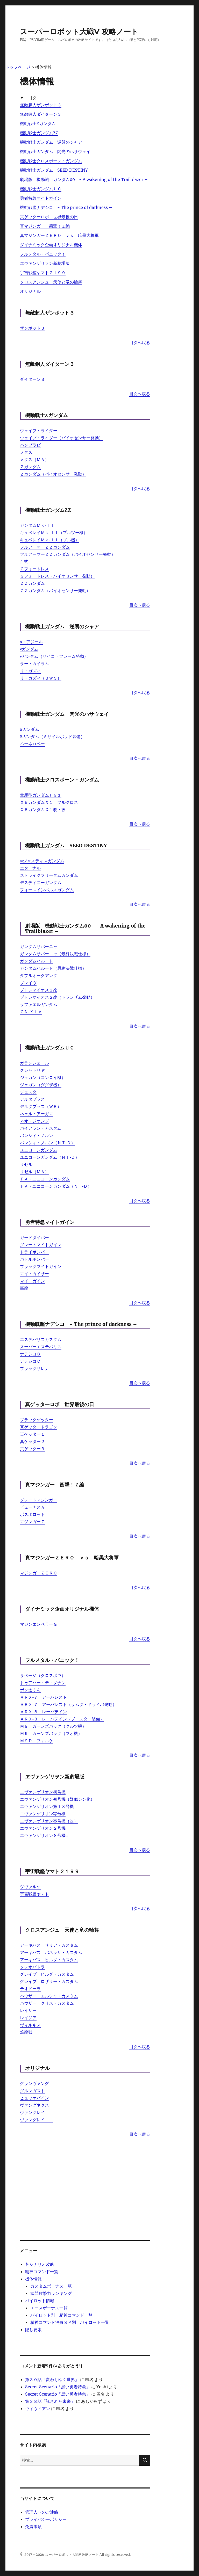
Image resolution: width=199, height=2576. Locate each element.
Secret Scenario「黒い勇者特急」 (57, 2386)
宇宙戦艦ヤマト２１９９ (43, 272)
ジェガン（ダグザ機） (40, 1084)
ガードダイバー (34, 1237)
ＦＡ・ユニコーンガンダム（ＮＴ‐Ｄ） (56, 1186)
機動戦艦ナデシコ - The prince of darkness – (66, 207)
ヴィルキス (30, 2024)
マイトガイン (32, 1280)
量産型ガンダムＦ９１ (40, 795)
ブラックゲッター (36, 1419)
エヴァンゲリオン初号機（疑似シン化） (57, 1799)
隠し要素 (33, 2329)
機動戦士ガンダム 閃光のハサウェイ (55, 151)
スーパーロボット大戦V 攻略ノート (79, 31)
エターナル (30, 868)
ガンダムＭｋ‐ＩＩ (37, 525)
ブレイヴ (28, 982)
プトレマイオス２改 (38, 990)
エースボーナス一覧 (49, 2307)
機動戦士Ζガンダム (38, 123)
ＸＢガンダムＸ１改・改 (43, 809)
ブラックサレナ (34, 1368)
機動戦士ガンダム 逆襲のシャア (51, 142)
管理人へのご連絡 (41, 2512)
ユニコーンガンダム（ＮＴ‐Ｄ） (49, 1157)
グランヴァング (34, 2083)
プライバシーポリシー (46, 2519)
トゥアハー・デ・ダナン (43, 1682)
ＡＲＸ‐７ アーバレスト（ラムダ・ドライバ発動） (68, 1704)
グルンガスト (32, 2090)
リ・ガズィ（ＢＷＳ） (40, 678)
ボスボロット (32, 1514)
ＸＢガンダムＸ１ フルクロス (49, 802)
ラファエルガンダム (38, 1004)
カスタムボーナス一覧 (51, 2286)
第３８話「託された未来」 (50, 2401)
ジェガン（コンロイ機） (43, 1077)
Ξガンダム (29, 729)
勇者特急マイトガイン (40, 198)
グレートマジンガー (38, 1499)
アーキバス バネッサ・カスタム (51, 1952)
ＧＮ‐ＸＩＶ (31, 1011)
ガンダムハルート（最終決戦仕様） (53, 968)
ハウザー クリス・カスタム (47, 2003)
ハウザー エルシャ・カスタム (49, 1995)
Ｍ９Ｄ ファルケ (36, 1740)
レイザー (28, 2010)
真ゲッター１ (32, 1434)
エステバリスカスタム (40, 1339)
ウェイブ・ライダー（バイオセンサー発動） (61, 437)
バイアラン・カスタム (40, 1128)
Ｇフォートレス (34, 568)
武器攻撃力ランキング (51, 2293)
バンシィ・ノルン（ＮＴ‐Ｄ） (47, 1142)
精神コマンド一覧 (41, 2271)
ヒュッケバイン (34, 2097)
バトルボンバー (34, 1259)
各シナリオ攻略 (39, 2264)
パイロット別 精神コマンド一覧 (61, 2315)
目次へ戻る (139, 342)
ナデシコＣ (30, 1361)
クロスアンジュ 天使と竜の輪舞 (51, 281)
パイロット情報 (39, 2300)
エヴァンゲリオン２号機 (43, 1828)
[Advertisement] (85, 2179)
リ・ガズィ (30, 670)
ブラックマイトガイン (40, 1266)
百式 (24, 561)
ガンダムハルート (36, 961)
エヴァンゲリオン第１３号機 (47, 1806)
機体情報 (33, 2278)
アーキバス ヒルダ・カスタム (49, 1959)
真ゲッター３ (32, 1448)
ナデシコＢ (30, 1353)
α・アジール (31, 641)
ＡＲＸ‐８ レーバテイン (43, 1711)
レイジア (28, 2017)
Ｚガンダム (30, 466)
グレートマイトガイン (40, 1244)
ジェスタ (28, 1091)
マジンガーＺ (32, 1521)
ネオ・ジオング (34, 1120)
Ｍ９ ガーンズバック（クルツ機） (53, 1726)
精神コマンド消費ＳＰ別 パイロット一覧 (69, 2322)
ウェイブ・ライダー (38, 430)
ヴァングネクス (34, 2105)
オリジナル (30, 291)
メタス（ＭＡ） (34, 459)
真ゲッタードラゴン (38, 1426)
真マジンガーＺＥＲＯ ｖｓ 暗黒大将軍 (59, 235)
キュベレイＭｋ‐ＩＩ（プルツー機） (54, 532)
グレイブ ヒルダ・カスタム (47, 1974)
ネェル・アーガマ (36, 1113)
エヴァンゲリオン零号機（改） (49, 1820)
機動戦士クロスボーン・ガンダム (51, 160)
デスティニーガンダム (40, 882)
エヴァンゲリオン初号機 (43, 1791)
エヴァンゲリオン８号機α (44, 1835)
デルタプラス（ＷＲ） (40, 1106)
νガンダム (29, 649)
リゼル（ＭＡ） (34, 1171)
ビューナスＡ (32, 1507)
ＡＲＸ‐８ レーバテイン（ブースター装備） (62, 1718)
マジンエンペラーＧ (38, 1624)
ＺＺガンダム (32, 583)
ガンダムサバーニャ (38, 946)
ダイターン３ (32, 379)
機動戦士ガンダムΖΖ (39, 132)
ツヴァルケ (30, 1886)
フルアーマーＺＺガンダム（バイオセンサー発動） (67, 554)
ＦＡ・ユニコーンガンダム (45, 1178)
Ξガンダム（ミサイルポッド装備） (52, 736)
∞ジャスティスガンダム (42, 860)
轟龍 (24, 1288)
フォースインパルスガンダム (47, 889)
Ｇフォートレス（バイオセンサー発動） (57, 576)
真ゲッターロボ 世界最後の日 (49, 216)
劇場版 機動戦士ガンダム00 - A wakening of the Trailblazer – (84, 179)
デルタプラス (32, 1099)
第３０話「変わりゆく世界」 (52, 2379)
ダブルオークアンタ (38, 975)
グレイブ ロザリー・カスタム (49, 1981)
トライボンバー (34, 1251)
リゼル (26, 1164)
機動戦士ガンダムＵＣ (40, 188)
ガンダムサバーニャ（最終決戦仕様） (55, 953)
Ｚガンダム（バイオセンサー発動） (53, 474)
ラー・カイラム (34, 663)
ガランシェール (34, 1063)
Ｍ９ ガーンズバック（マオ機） (51, 1733)
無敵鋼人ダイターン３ (40, 114)
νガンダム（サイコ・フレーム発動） (54, 656)
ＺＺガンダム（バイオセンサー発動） (55, 590)
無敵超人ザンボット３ (40, 104)
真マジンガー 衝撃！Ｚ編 (45, 226)
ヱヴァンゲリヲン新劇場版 (45, 263)
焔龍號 (26, 2032)
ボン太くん (30, 1689)
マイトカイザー (34, 1273)
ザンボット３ (32, 328)
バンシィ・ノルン (36, 1135)
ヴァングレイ (32, 2112)
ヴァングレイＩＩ (36, 2119)
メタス (26, 452)
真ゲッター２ (32, 1441)
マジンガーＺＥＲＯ (38, 1572)
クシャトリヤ (32, 1070)
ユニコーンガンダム (38, 1149)
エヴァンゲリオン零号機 (43, 1813)
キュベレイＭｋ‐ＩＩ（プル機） (49, 539)
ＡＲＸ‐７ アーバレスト (43, 1697)
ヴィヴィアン (37, 2408)
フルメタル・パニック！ (43, 254)
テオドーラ (30, 1988)
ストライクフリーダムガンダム (49, 875)
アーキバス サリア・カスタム (49, 1945)
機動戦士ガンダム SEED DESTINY (54, 170)
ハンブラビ (30, 445)
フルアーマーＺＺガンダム (45, 547)
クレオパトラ (32, 1966)
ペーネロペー (32, 743)
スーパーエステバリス (40, 1346)
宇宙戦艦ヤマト (34, 1893)
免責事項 (33, 2526)
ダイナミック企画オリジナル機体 (51, 244)
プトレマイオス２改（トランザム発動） (57, 997)
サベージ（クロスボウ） (43, 1675)
